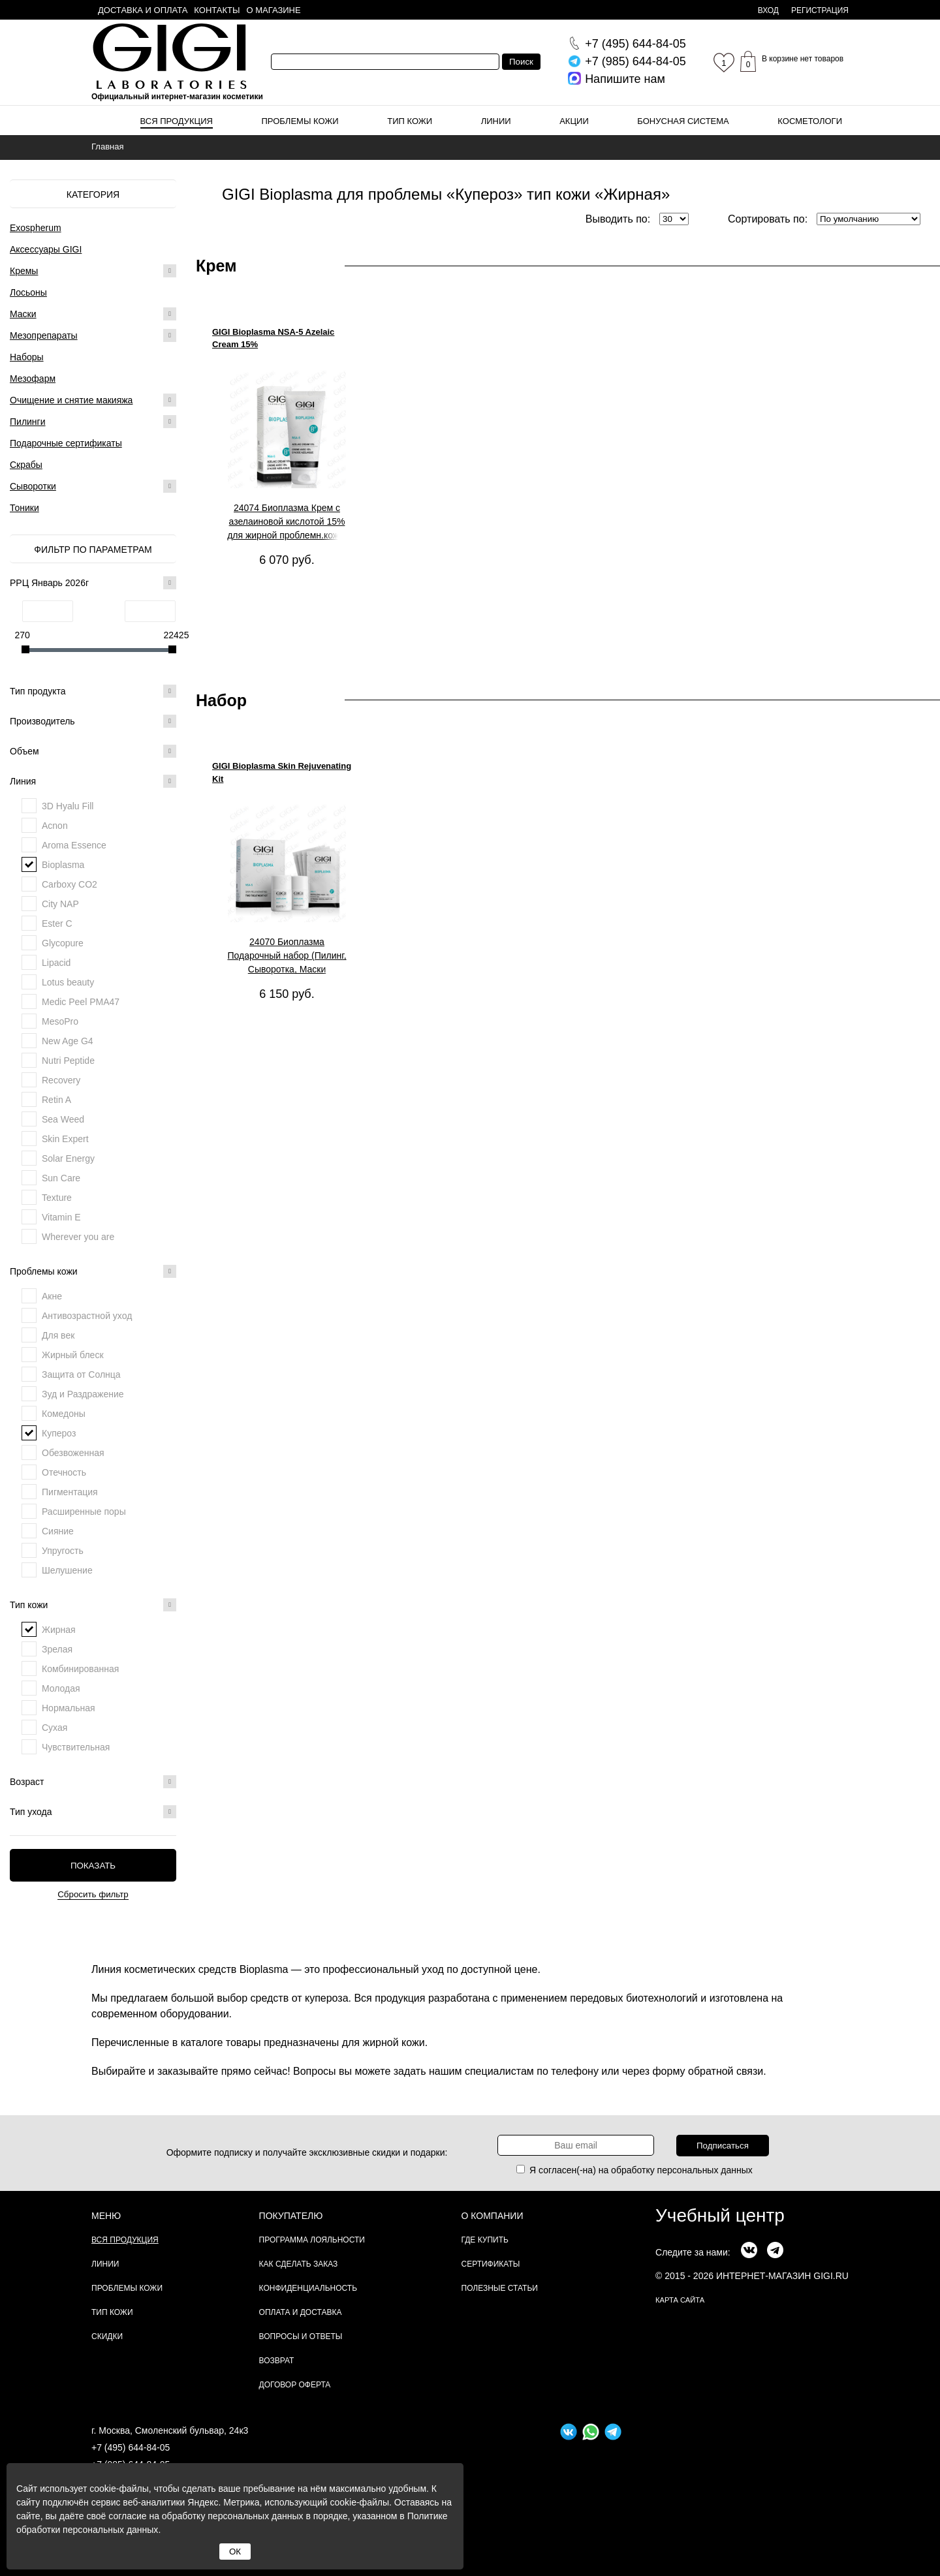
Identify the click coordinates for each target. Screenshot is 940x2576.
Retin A (56, 1099)
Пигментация (70, 1492)
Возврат (276, 2360)
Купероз (59, 1433)
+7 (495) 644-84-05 (130, 2447)
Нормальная (68, 1708)
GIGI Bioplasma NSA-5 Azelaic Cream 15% (273, 338)
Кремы (24, 271)
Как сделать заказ (298, 2264)
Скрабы (26, 464)
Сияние (58, 1531)
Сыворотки (33, 486)
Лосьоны (28, 292)
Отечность (64, 1472)
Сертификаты (491, 2264)
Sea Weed (63, 1119)
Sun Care (61, 1178)
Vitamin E (61, 1217)
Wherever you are (78, 1237)
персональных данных (705, 2170)
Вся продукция (176, 121)
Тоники (24, 508)
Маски (23, 314)
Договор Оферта (295, 2384)
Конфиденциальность (308, 2288)
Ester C (57, 923)
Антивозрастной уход (87, 1316)
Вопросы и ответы (301, 2336)
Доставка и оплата (142, 10)
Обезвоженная (73, 1453)
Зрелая (57, 1649)
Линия (93, 781)
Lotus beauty (68, 982)
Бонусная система (682, 121)
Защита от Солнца (81, 1374)
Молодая (61, 1688)
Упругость (63, 1550)
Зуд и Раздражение (83, 1394)
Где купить (485, 2239)
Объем (93, 751)
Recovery (61, 1080)
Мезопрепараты (44, 335)
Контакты (217, 10)
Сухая (54, 1727)
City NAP (60, 904)
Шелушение (67, 1570)
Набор (221, 700)
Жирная (59, 1629)
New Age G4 (67, 1041)
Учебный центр (720, 2215)
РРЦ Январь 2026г (93, 582)
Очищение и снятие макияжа (71, 400)
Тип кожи (409, 121)
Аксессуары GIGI (46, 249)
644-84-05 (635, 43)
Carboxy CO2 (69, 884)
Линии (496, 121)
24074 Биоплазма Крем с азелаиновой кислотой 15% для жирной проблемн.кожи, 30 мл (287, 522)
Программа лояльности (312, 2239)
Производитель (93, 721)
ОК (235, 2551)
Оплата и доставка (300, 2312)
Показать (93, 1865)
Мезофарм (32, 378)
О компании (493, 2216)
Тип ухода (93, 1811)
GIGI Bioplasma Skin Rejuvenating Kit (281, 772)
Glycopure (63, 943)
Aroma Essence (74, 845)
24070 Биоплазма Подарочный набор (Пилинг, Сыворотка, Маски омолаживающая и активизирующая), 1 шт (286, 956)
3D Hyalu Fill (67, 806)
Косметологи (809, 121)
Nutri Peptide (68, 1060)
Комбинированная (80, 1669)
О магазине (274, 10)
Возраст (93, 1781)
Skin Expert (65, 1139)
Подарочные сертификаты (66, 443)
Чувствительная (76, 1747)
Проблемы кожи (300, 121)
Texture (57, 1197)
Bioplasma (63, 865)
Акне (52, 1296)
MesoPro (60, 1021)
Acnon (55, 825)
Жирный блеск (73, 1355)
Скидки (107, 2336)
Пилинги (28, 421)
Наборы (27, 357)
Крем (216, 265)
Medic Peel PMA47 (80, 1002)
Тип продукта (93, 691)
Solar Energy (68, 1158)
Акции (574, 121)
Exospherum (35, 228)
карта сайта (679, 2300)
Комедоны (64, 1413)
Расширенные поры (84, 1511)
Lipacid (56, 962)
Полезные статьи (500, 2288)
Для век (58, 1335)
